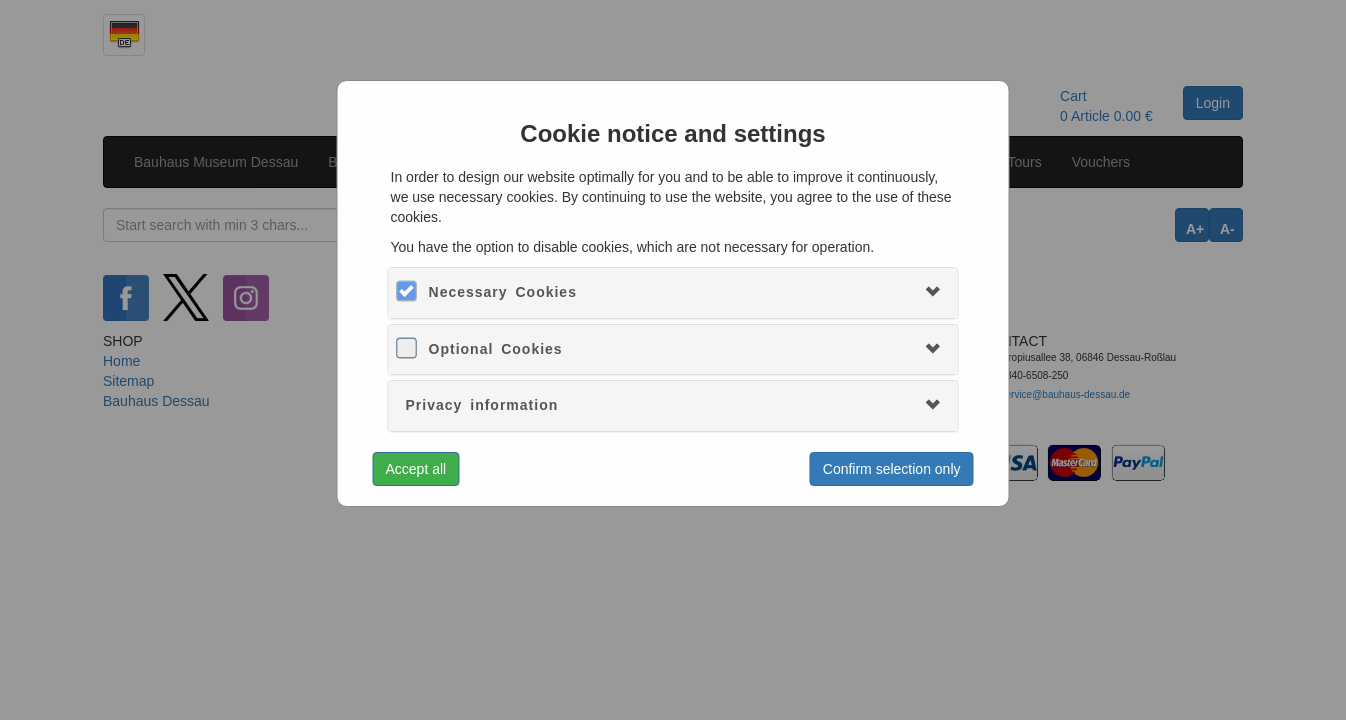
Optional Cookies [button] (496, 349)
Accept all (416, 469)
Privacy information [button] (482, 405)
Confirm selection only (892, 469)
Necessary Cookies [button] (503, 292)
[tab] (673, 292)
